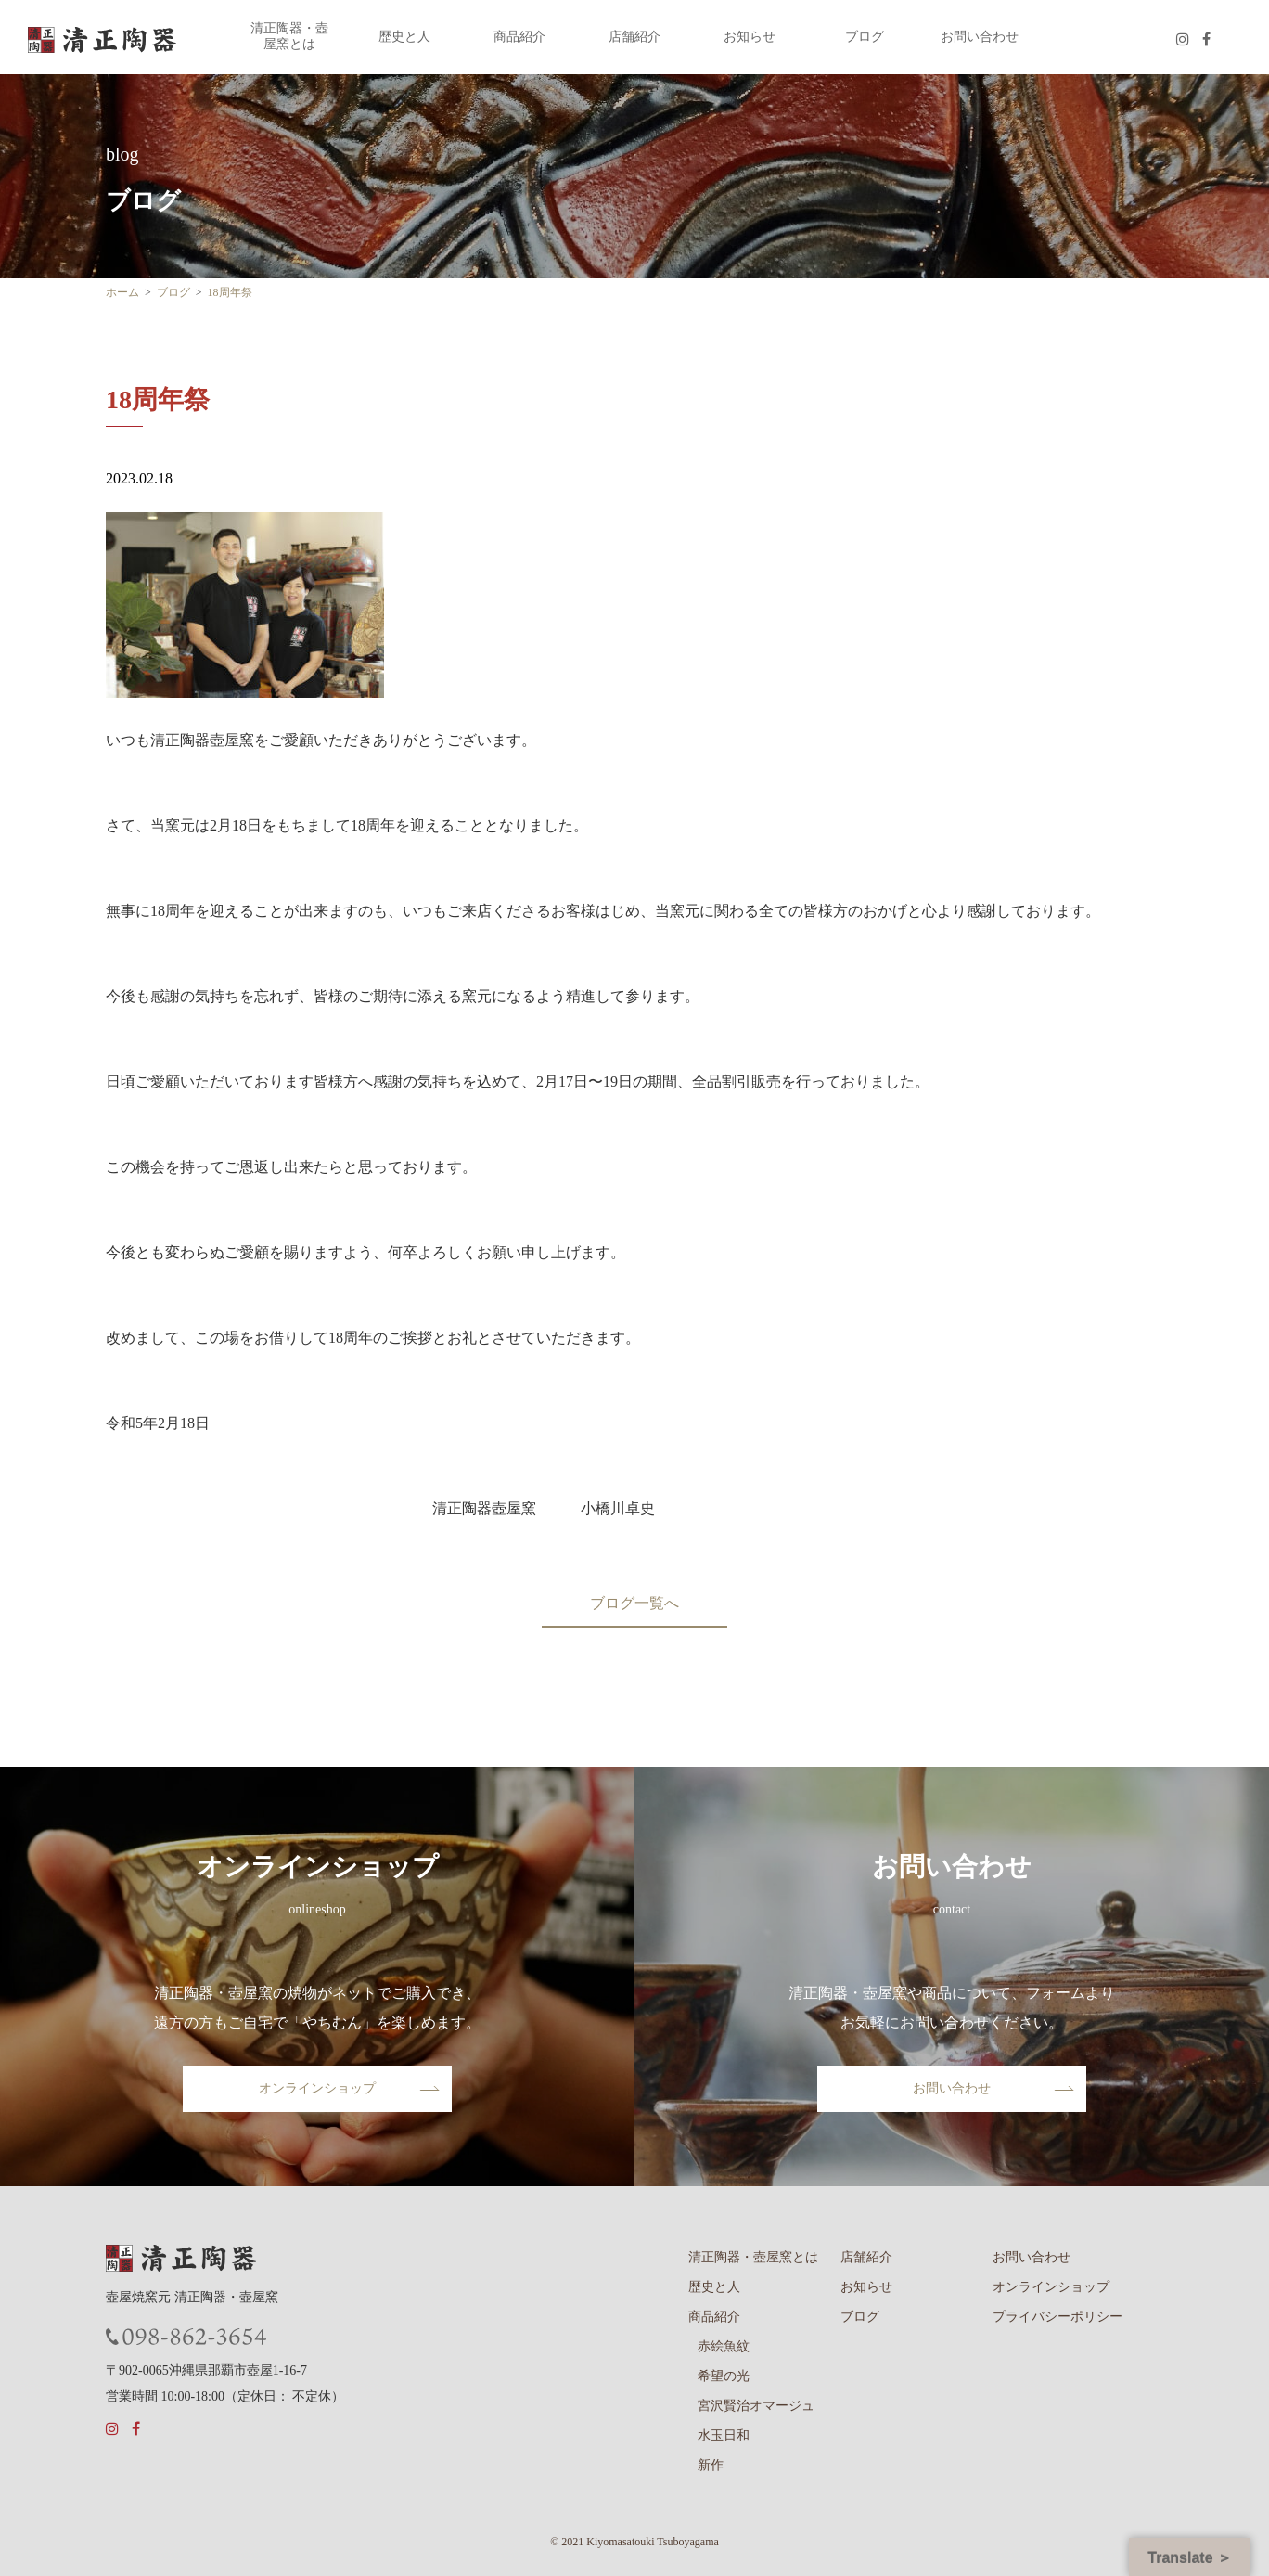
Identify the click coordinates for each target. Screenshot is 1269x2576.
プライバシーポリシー (1057, 2317)
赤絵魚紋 (724, 2346)
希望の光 (724, 2376)
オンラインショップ (317, 2088)
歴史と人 (404, 37)
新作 (711, 2465)
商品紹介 (519, 37)
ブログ (864, 37)
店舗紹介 (634, 37)
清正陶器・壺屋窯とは (289, 36)
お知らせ (750, 37)
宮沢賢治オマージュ (756, 2406)
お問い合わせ (980, 37)
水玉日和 (724, 2435)
